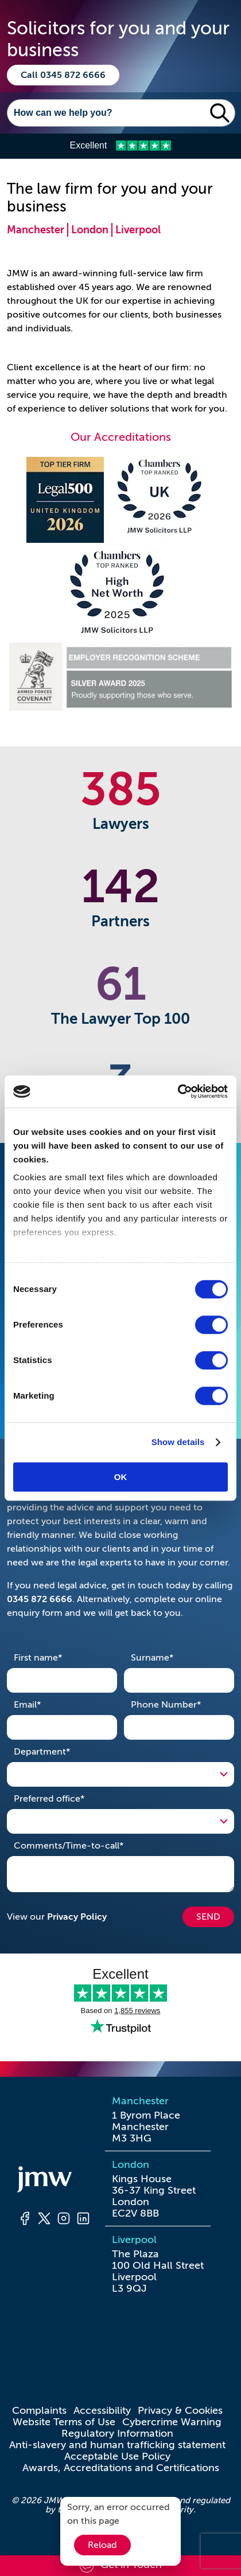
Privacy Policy (77, 1917)
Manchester (35, 230)
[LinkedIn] (83, 2220)
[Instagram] (64, 2220)
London (89, 230)
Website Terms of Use (64, 2422)
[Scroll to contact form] (120, 2565)
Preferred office (67, 1798)
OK (120, 1477)
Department (60, 1751)
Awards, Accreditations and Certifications (120, 2467)
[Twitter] (44, 2220)
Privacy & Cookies (180, 2410)
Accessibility (102, 2410)
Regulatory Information (117, 2433)
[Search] (106, 113)
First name (56, 1657)
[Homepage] (54, 2181)
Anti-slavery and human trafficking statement (117, 2444)
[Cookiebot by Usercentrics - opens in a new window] (177, 1091)
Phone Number (179, 1704)
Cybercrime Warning (171, 2422)
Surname (170, 1657)
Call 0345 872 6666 (63, 75)
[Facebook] (25, 2220)
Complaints (39, 2410)
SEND (208, 1917)
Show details (178, 1442)
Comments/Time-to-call (87, 1845)
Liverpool (138, 230)
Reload (102, 2545)
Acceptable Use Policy (117, 2456)
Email (45, 1704)
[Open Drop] (120, 1774)
